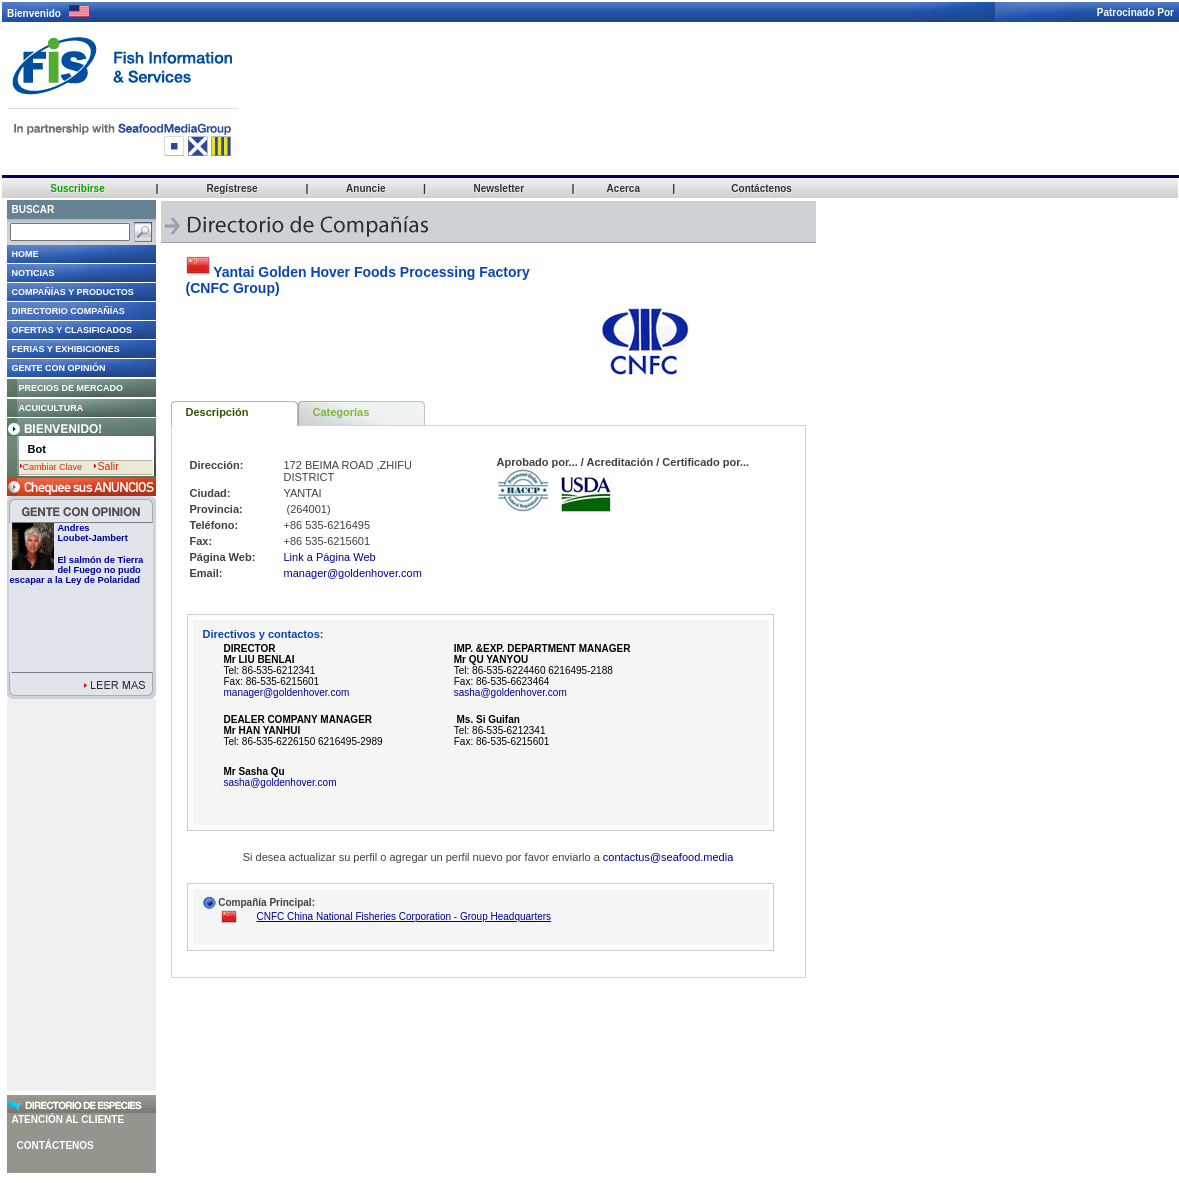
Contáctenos (55, 1145)
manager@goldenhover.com (353, 573)
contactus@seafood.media (668, 857)
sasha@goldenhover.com (510, 692)
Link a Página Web (330, 557)
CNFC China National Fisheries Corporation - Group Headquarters (404, 916)
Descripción (217, 412)
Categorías (341, 412)
